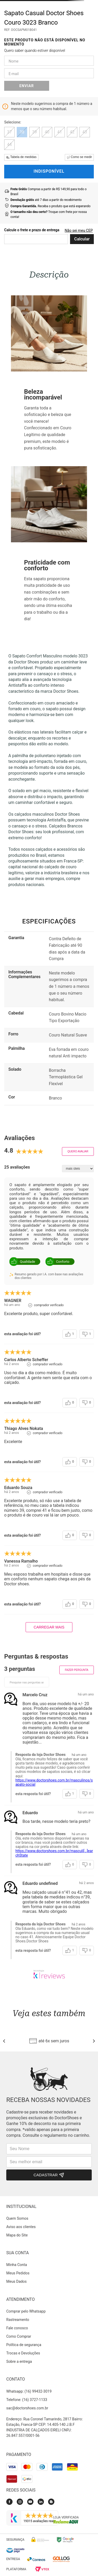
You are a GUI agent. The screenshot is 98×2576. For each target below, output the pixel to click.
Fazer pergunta (76, 1670)
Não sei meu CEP (79, 230)
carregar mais (49, 1627)
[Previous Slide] (4, 2041)
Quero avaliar (77, 1151)
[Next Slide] (94, 2041)
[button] (9, 132)
